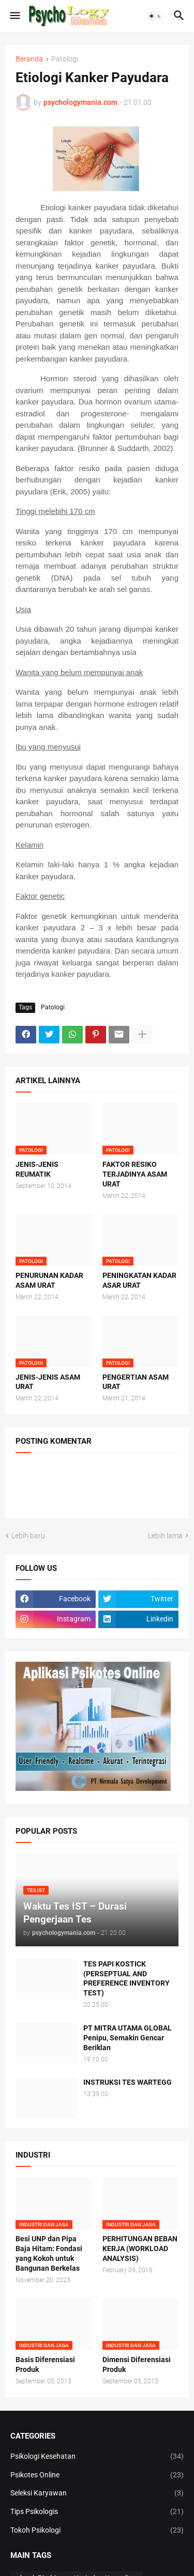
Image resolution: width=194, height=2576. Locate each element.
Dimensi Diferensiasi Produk (136, 2364)
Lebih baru (28, 1536)
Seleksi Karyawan (97, 2493)
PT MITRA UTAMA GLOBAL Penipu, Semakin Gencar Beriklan (127, 2038)
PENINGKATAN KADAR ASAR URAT (139, 1280)
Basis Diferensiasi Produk (45, 2364)
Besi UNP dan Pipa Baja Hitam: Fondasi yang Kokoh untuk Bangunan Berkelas (49, 2253)
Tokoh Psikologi (97, 2530)
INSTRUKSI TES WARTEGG (127, 2082)
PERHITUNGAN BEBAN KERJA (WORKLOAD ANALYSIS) (139, 2248)
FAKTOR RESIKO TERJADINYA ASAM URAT (134, 1174)
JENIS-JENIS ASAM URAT (48, 1382)
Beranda (29, 59)
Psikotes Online (97, 2475)
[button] (14, 16)
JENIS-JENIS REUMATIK (37, 1169)
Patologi (64, 59)
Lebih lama (165, 1536)
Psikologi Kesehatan (97, 2457)
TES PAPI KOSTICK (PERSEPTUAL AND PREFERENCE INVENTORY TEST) (126, 1978)
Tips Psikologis (97, 2512)
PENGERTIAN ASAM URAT (135, 1382)
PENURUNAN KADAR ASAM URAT (49, 1280)
